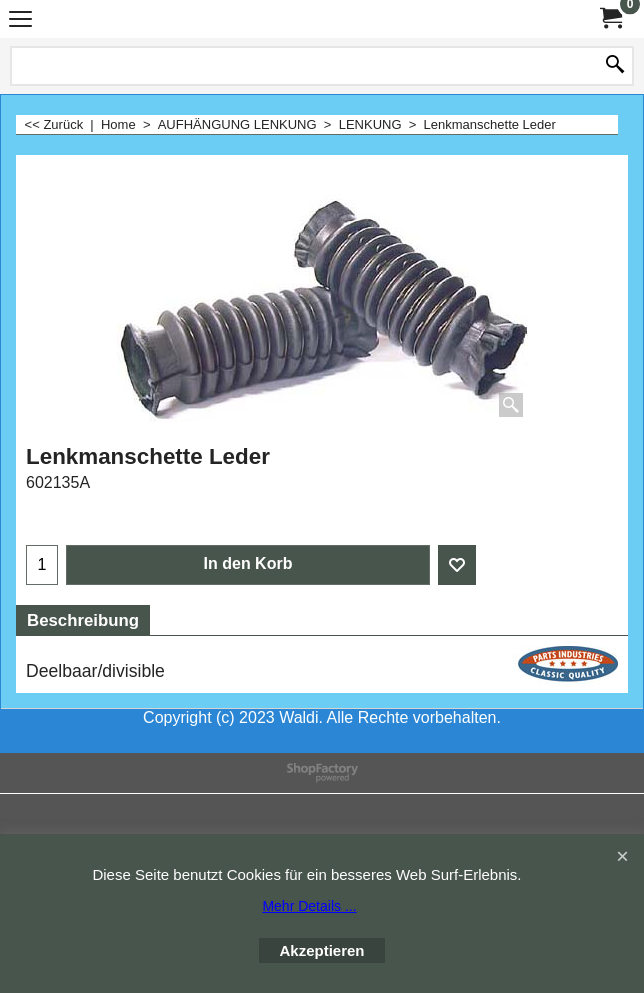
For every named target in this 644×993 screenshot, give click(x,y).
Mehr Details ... (309, 906)
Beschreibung (83, 620)
